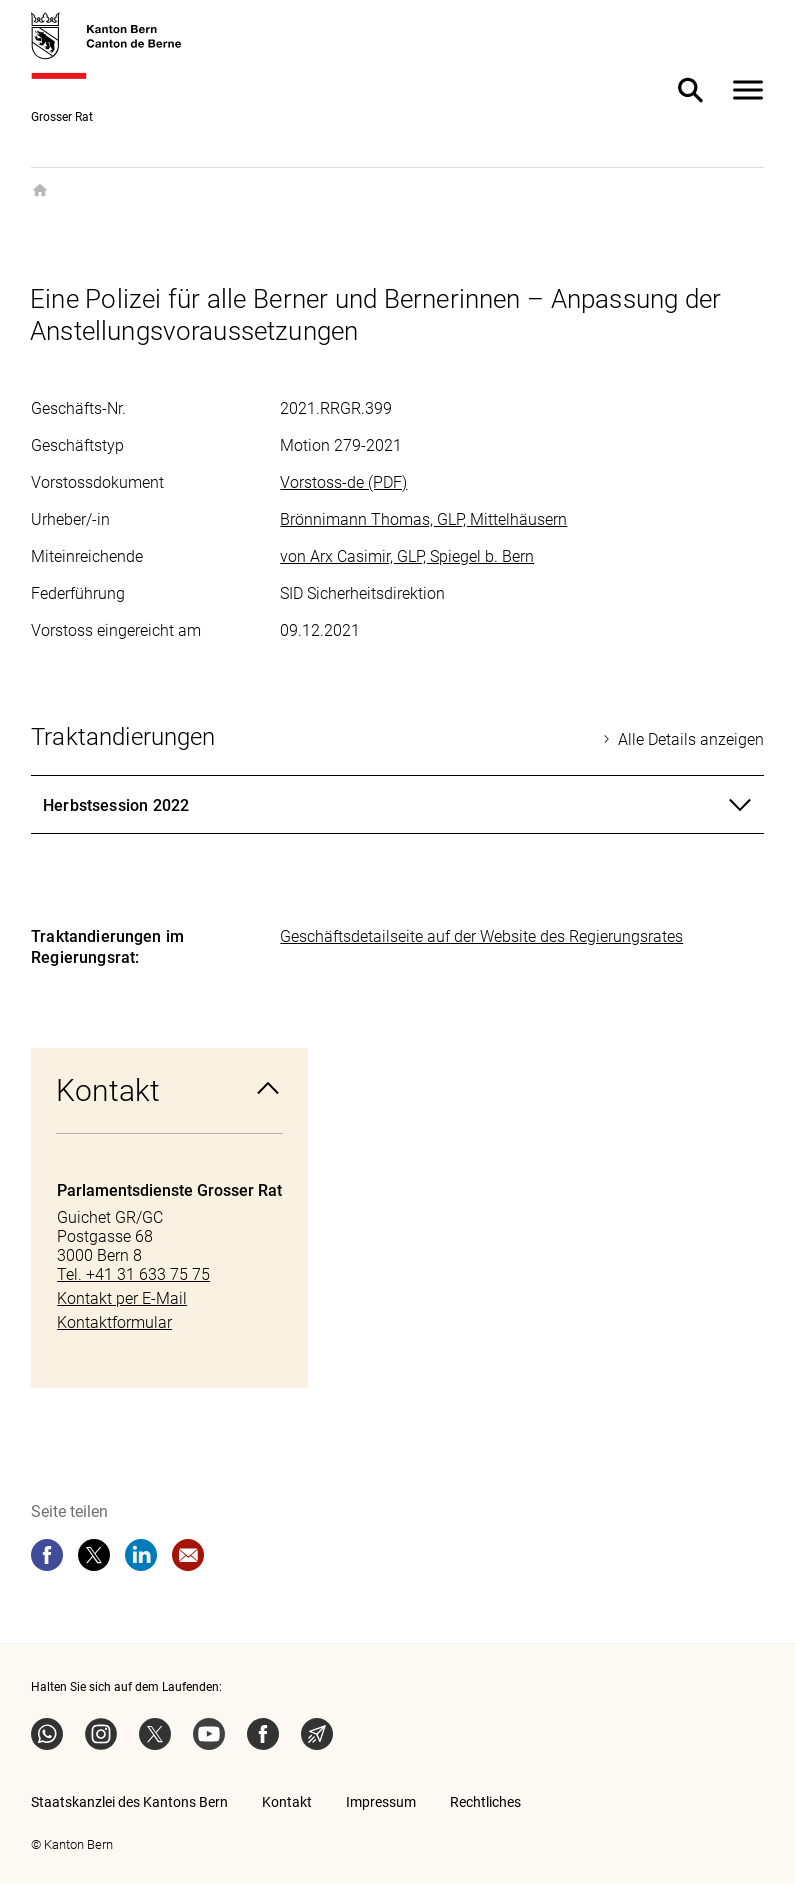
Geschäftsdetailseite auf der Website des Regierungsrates (481, 936)
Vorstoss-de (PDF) (343, 482)
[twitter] (94, 1555)
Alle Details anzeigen (691, 739)
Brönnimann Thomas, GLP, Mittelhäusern (423, 519)
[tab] (397, 805)
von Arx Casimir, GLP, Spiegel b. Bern (407, 556)
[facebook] (47, 1555)
